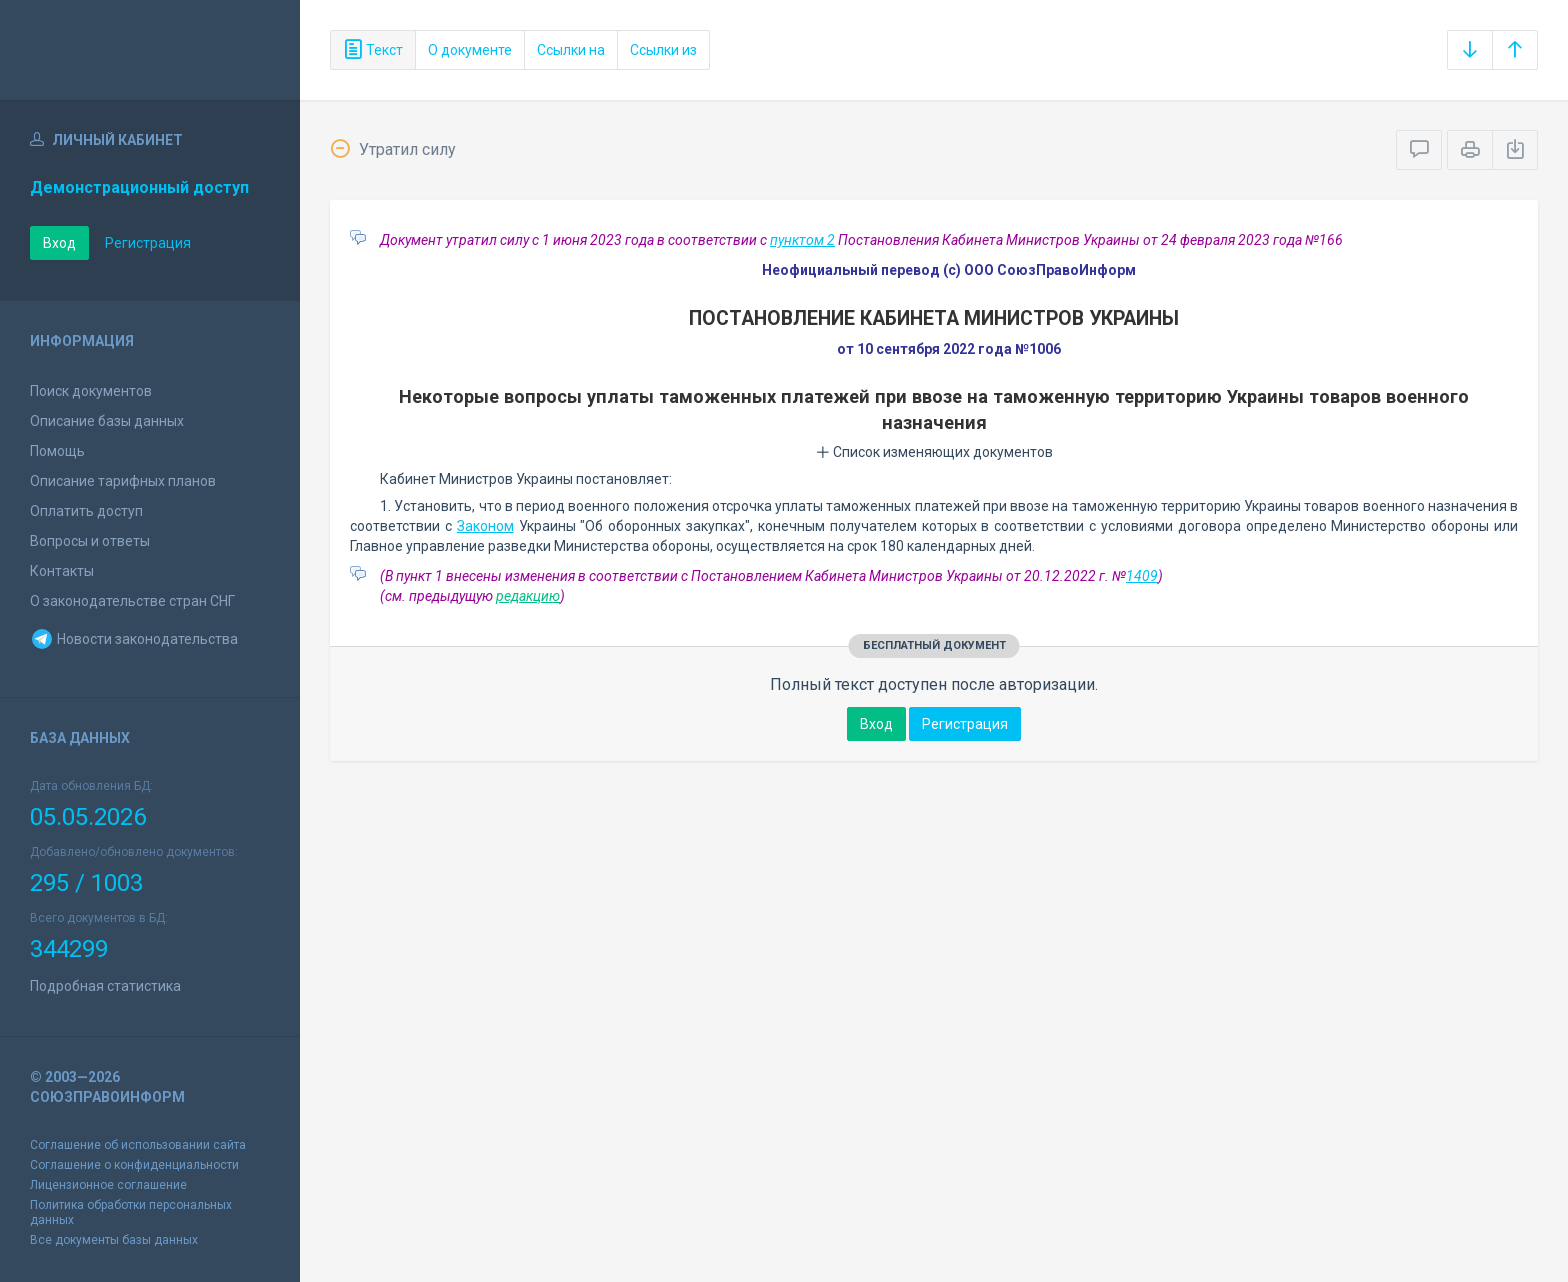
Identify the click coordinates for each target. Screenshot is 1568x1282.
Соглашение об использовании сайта (138, 1145)
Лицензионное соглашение (108, 1185)
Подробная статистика (105, 986)
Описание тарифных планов (123, 481)
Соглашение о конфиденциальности (134, 1165)
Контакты (62, 571)
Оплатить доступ (86, 511)
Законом (485, 526)
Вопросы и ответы (90, 541)
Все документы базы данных (114, 1240)
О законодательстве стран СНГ (132, 601)
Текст (373, 50)
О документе (470, 50)
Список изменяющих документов (934, 452)
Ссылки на (571, 50)
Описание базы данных (107, 421)
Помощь (57, 451)
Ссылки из (663, 50)
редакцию (528, 596)
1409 (1142, 576)
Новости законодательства (134, 639)
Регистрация (148, 243)
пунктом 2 (802, 240)
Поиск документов (91, 391)
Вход (59, 243)
